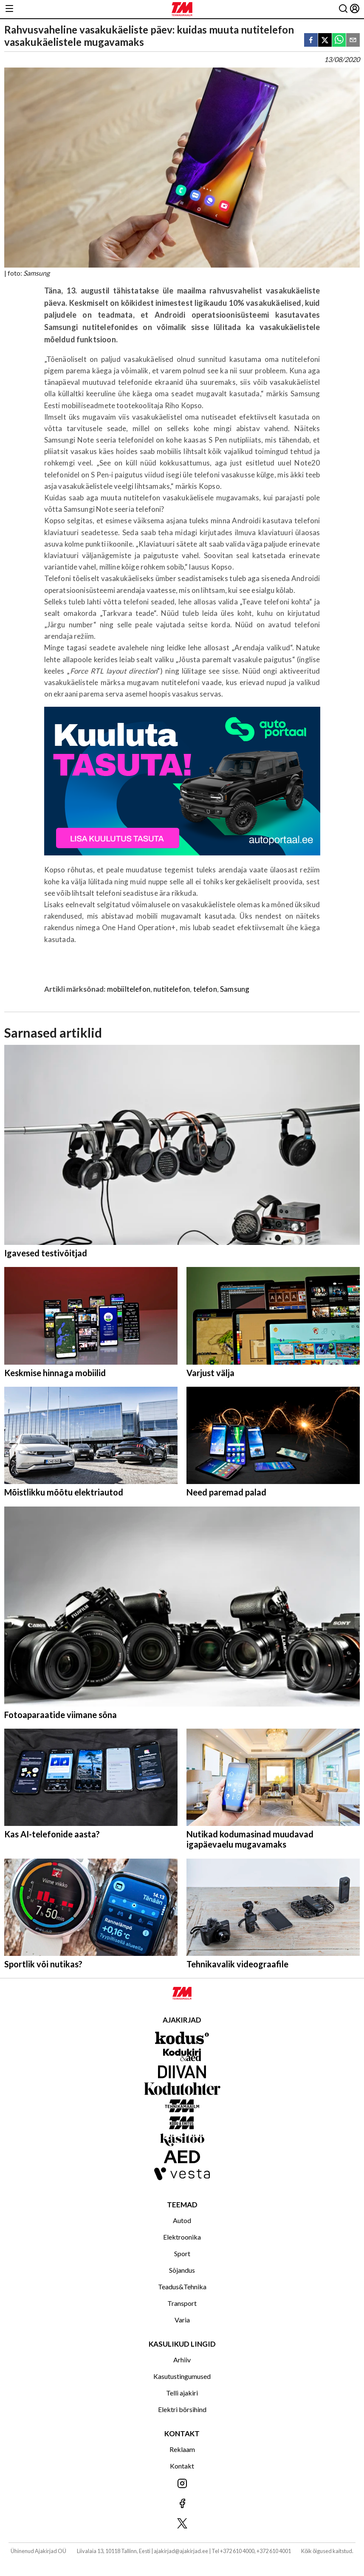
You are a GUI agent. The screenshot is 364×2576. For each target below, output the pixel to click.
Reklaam (182, 2449)
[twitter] (325, 40)
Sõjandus (182, 2270)
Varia (182, 2320)
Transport (182, 2303)
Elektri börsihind (182, 2409)
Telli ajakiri (182, 2393)
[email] (353, 40)
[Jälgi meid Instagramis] (182, 2484)
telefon (205, 989)
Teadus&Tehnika (182, 2287)
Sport (182, 2253)
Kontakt (182, 2466)
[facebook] (311, 40)
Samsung (234, 989)
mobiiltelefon (128, 989)
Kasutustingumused (182, 2376)
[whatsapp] (339, 40)
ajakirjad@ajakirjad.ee (181, 2551)
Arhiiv (182, 2360)
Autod (182, 2220)
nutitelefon (171, 989)
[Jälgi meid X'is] (182, 2524)
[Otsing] (343, 9)
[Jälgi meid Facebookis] (182, 2504)
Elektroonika (182, 2237)
